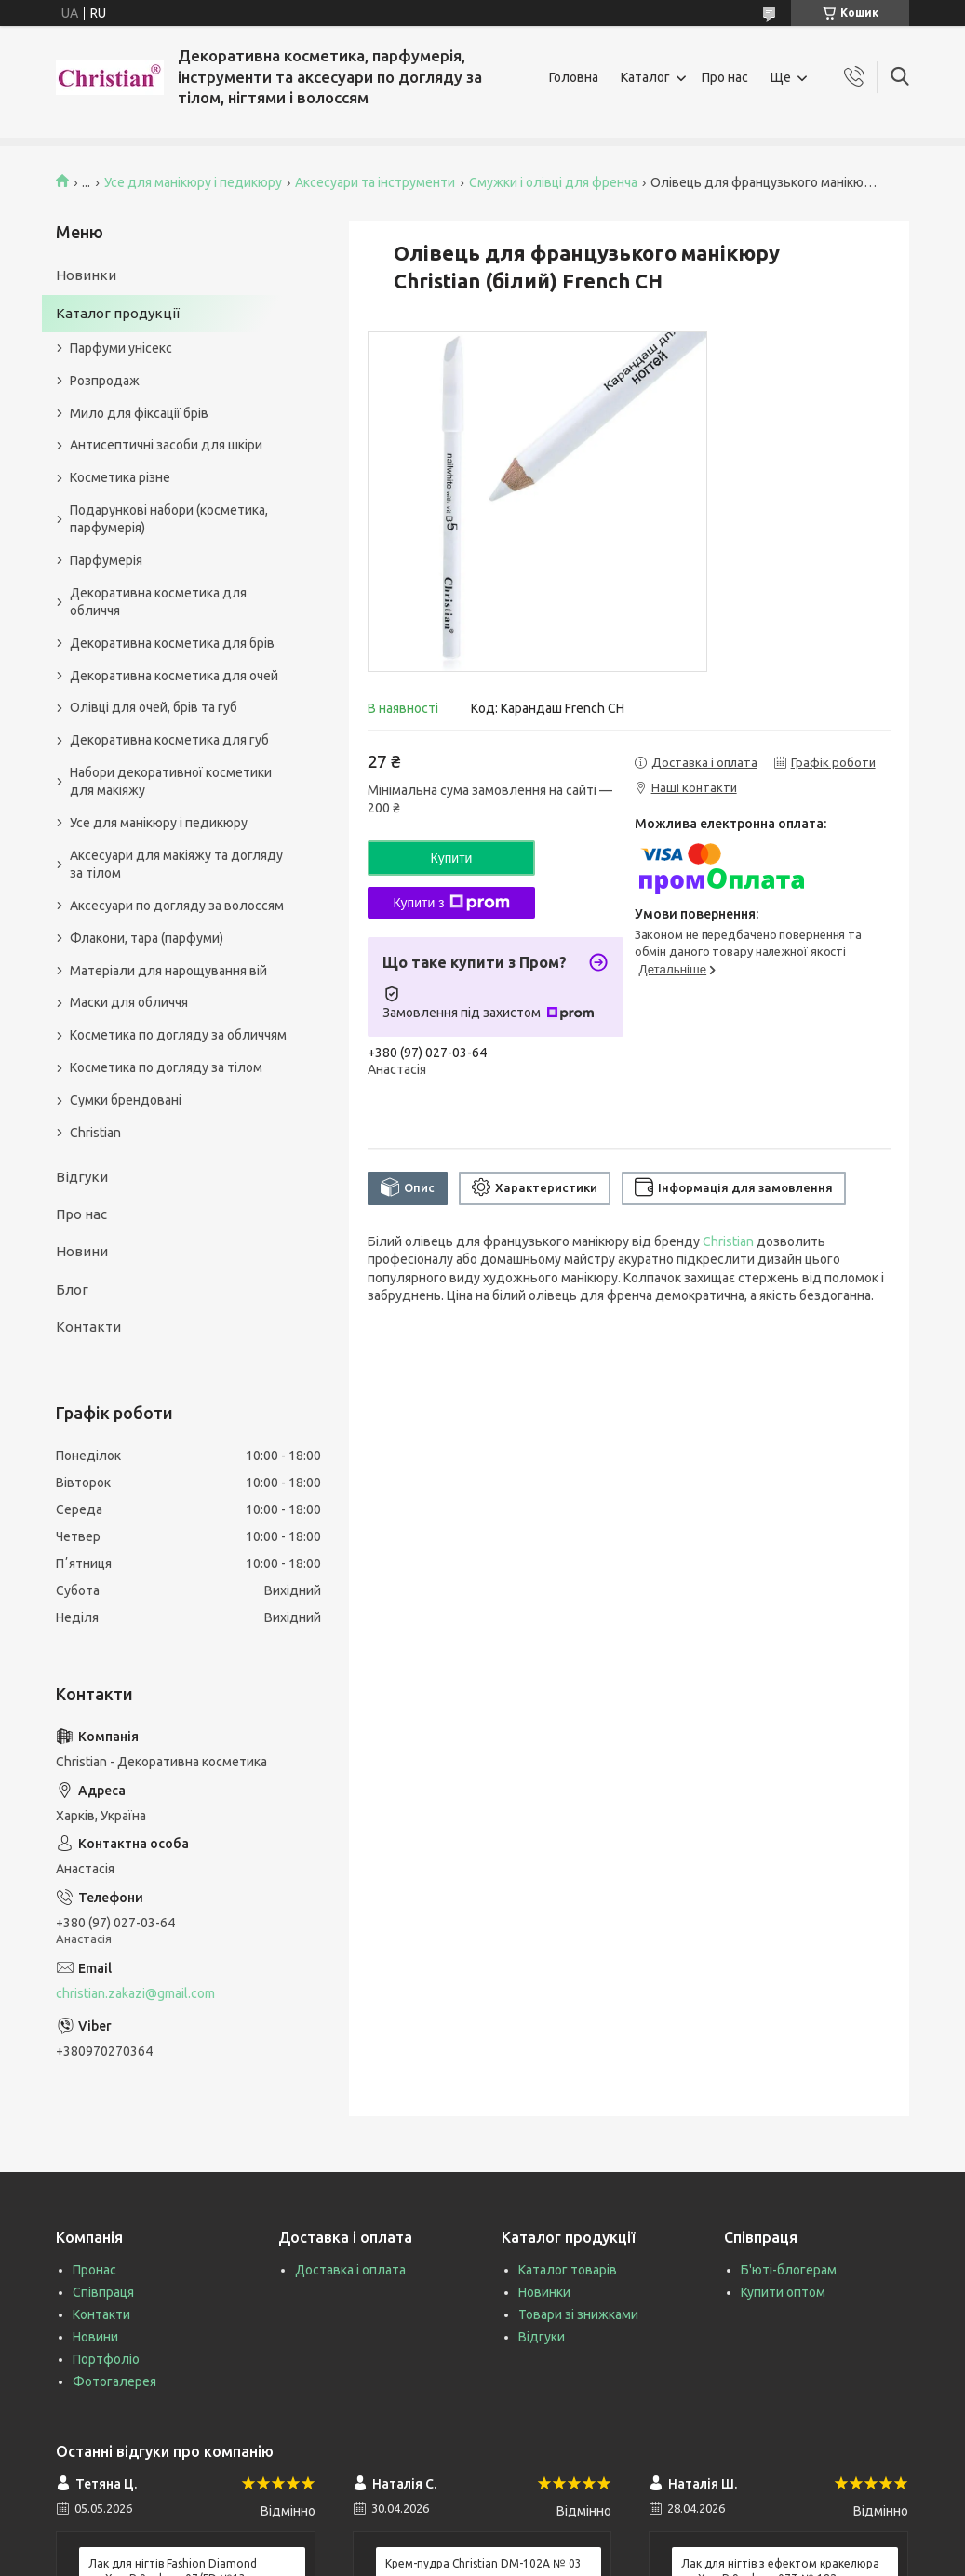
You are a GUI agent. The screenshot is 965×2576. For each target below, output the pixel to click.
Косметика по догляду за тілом (166, 1067)
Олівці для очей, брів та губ (153, 707)
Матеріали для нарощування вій (168, 970)
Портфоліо (106, 2359)
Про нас (725, 77)
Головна (573, 77)
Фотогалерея (114, 2381)
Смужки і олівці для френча (553, 182)
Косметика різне (120, 477)
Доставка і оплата (350, 2269)
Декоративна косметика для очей (174, 675)
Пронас (94, 2269)
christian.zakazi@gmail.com (135, 1993)
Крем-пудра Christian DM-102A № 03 (483, 2563)
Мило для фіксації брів (139, 413)
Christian (728, 1241)
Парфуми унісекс (121, 348)
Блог (72, 1289)
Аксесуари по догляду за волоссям (177, 905)
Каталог (645, 77)
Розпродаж (105, 380)
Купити (452, 858)
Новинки (86, 275)
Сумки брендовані (125, 1100)
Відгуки (82, 1177)
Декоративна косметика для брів (172, 643)
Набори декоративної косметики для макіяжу (171, 781)
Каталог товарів (567, 2269)
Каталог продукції (118, 313)
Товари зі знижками (578, 2314)
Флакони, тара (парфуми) (146, 938)
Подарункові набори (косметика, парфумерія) (169, 519)
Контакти (88, 1327)
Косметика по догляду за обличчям (178, 1034)
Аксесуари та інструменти (375, 182)
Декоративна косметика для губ (169, 739)
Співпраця (103, 2292)
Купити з (451, 902)
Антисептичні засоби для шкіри (166, 444)
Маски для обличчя (129, 1002)
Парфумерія (106, 560)
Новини (82, 1251)
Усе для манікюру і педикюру (193, 182)
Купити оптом (783, 2292)
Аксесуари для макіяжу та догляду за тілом (176, 864)
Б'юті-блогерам (789, 2269)
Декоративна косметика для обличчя (158, 601)
